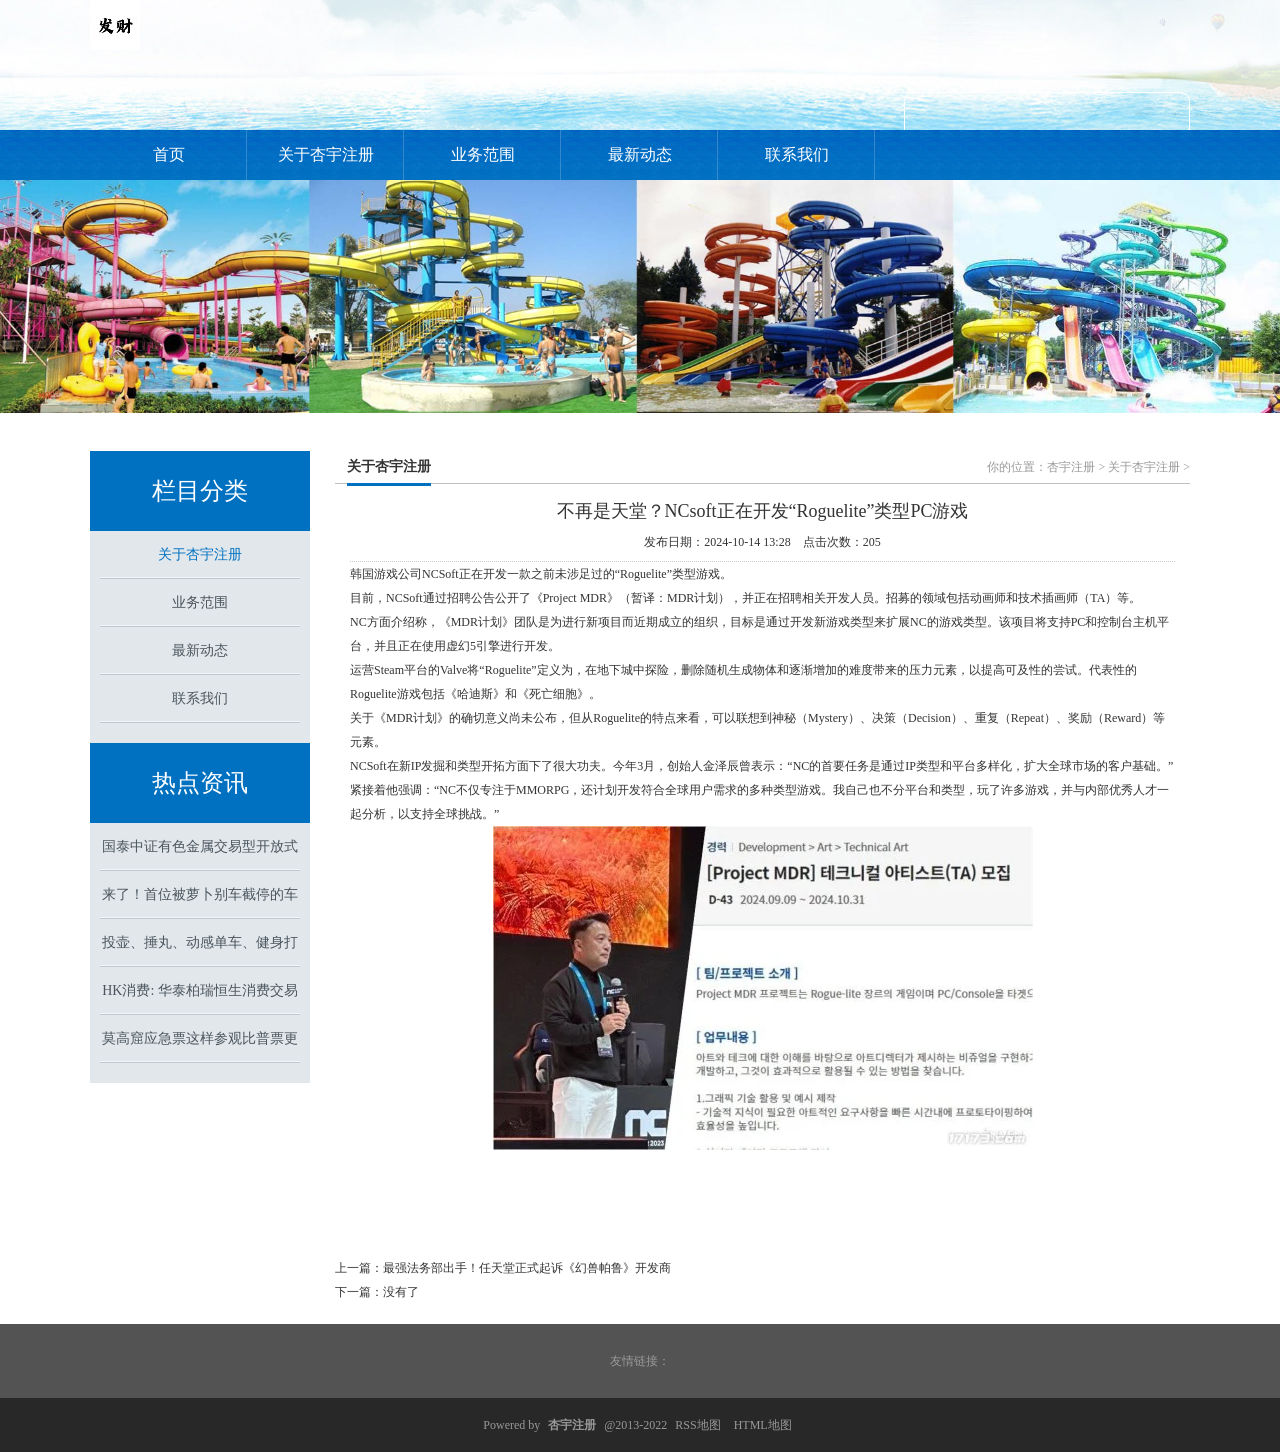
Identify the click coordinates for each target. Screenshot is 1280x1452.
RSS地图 (697, 1425)
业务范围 (483, 154)
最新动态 (640, 154)
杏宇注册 (1071, 467)
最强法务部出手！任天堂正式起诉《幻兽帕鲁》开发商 (527, 1268)
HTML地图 (763, 1425)
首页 (169, 154)
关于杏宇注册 (326, 154)
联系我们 (797, 154)
